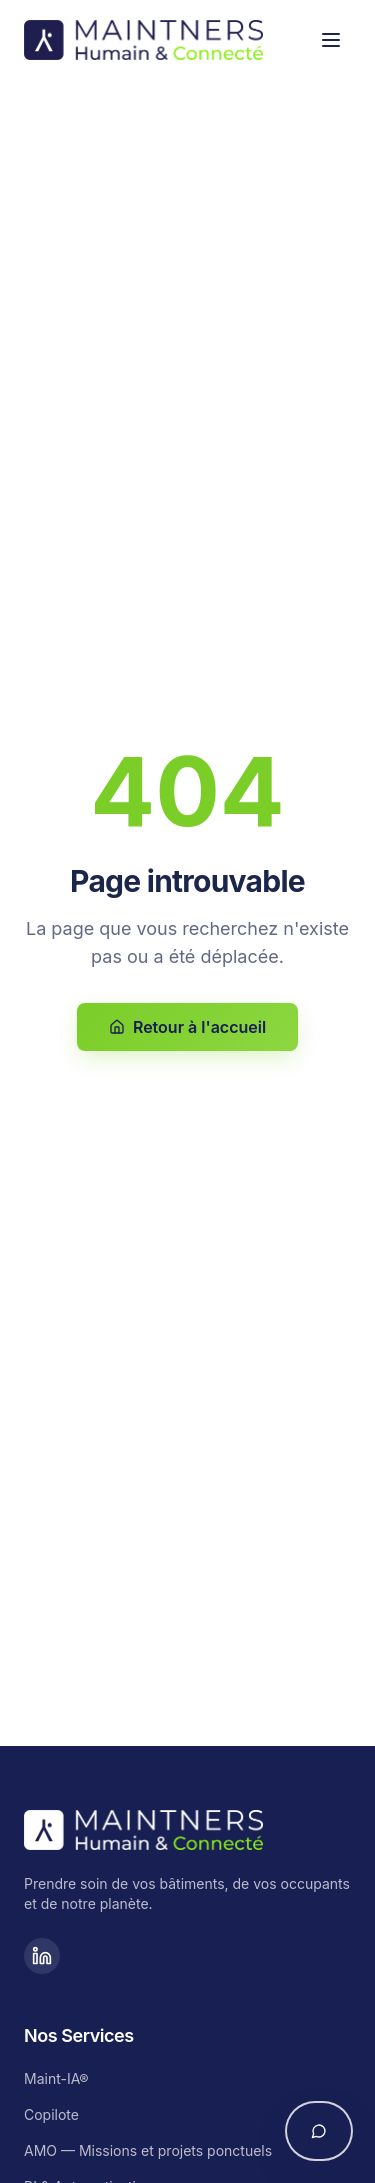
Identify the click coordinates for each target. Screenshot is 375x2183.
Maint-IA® (56, 2078)
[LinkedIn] (42, 1956)
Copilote (51, 2114)
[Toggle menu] (331, 40)
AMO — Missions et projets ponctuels (148, 2150)
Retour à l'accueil (187, 1027)
